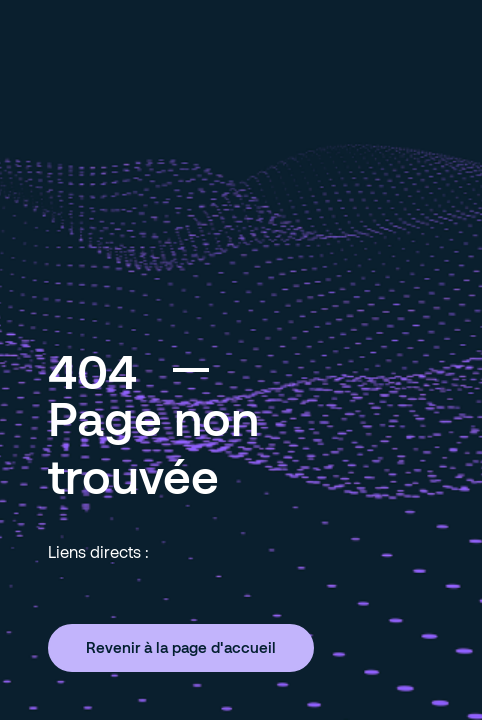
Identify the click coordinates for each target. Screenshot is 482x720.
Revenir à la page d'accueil (181, 647)
